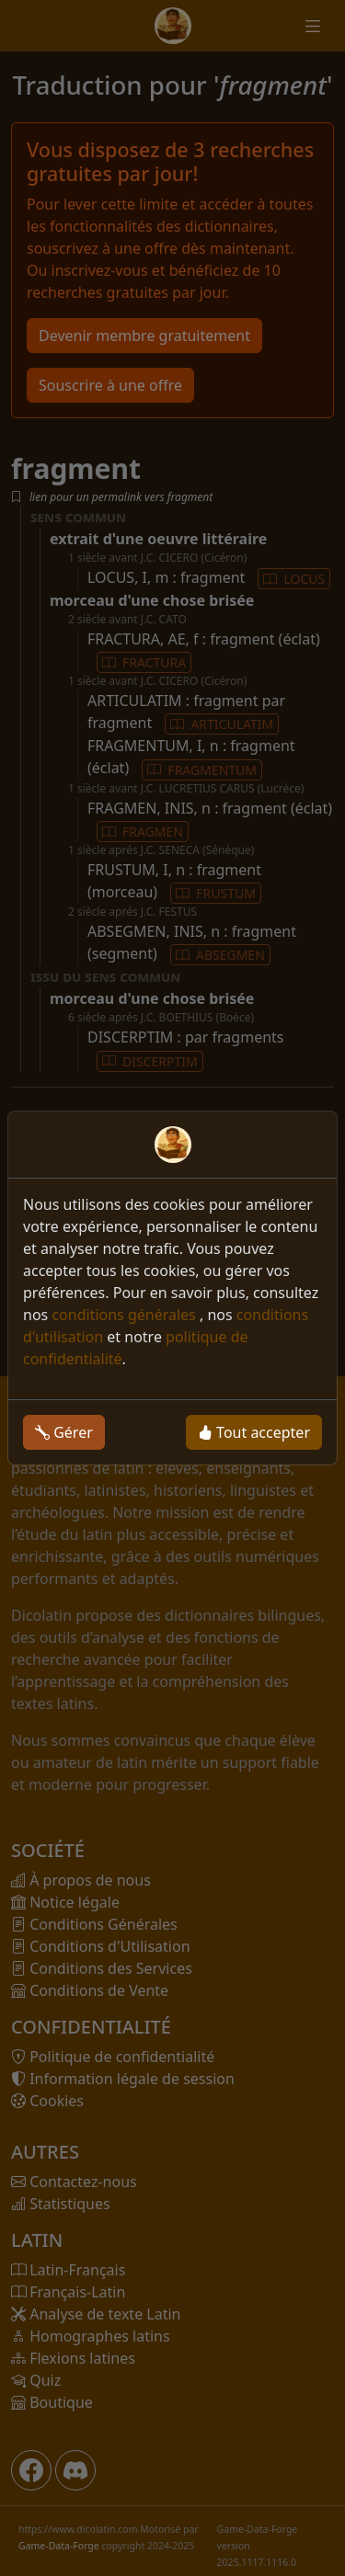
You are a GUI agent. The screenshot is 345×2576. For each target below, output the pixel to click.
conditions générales (126, 1315)
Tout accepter (254, 1432)
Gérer (64, 1432)
